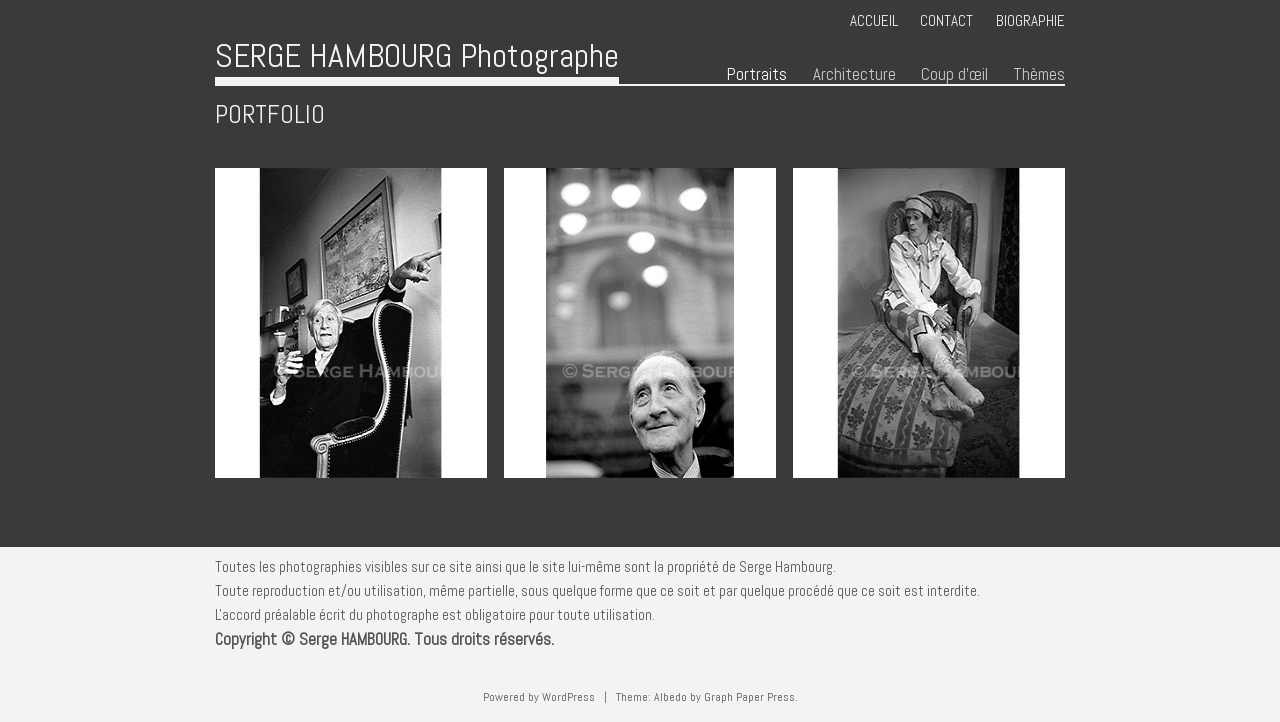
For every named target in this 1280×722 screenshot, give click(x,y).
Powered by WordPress (539, 697)
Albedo (670, 697)
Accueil (874, 20)
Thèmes (1039, 74)
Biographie (1030, 20)
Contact (946, 20)
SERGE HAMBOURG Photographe (417, 55)
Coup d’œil (954, 74)
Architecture (854, 74)
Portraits (757, 74)
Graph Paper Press (749, 697)
